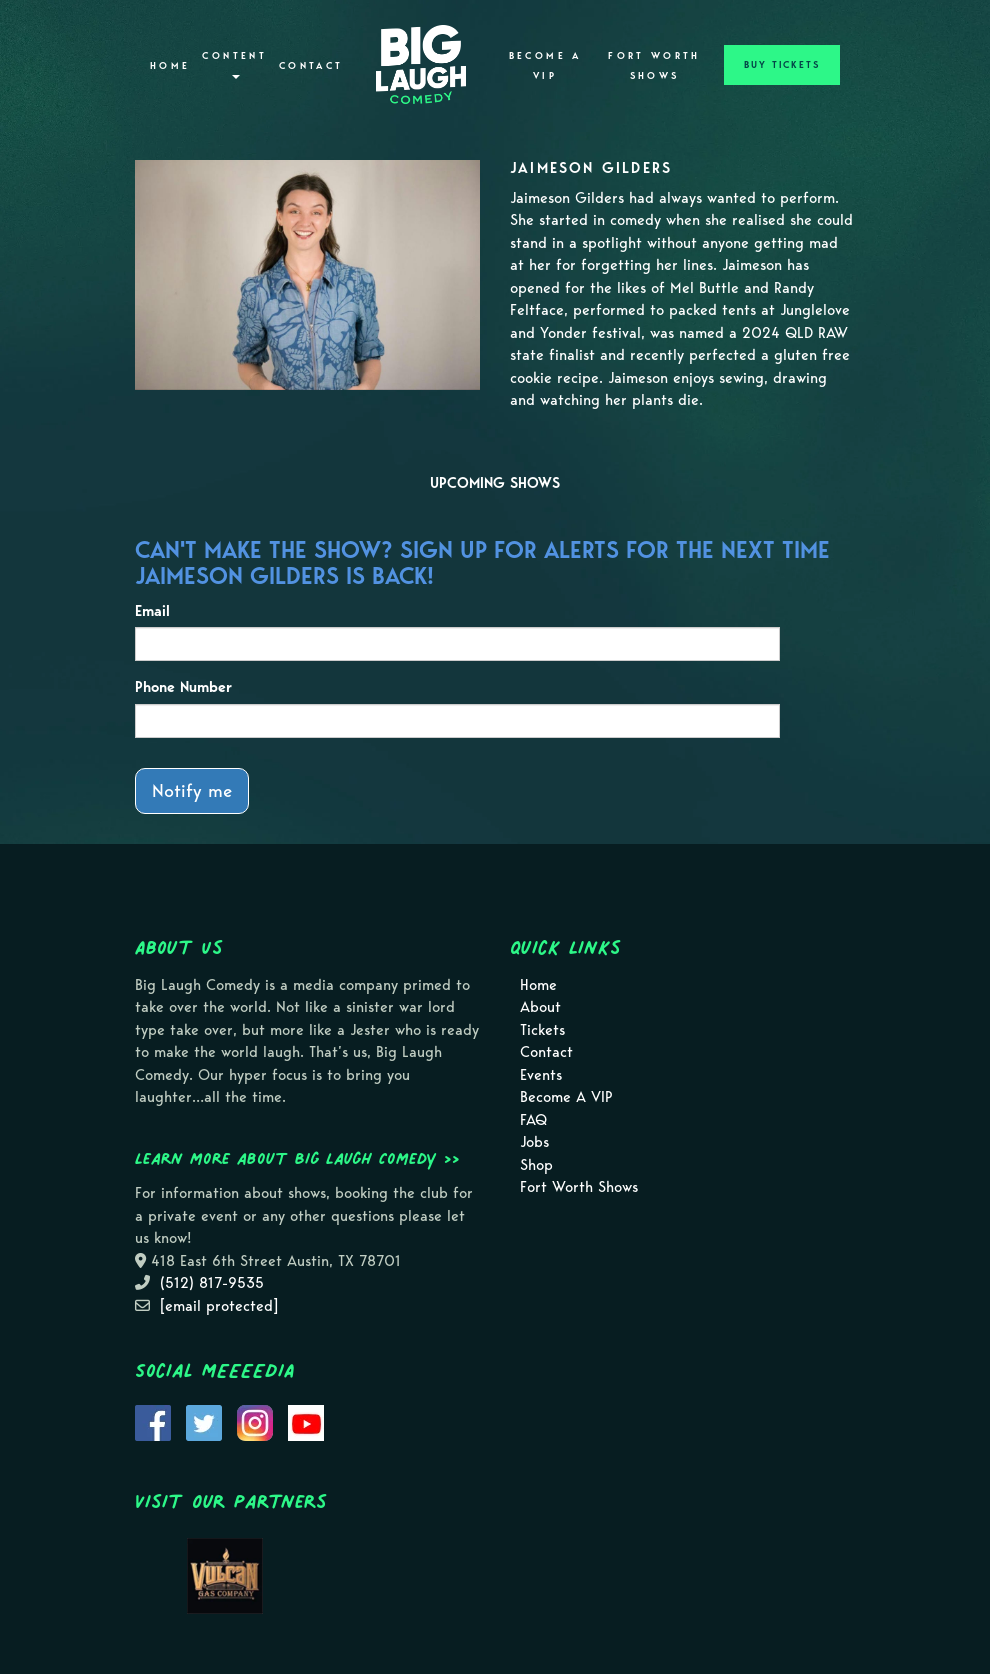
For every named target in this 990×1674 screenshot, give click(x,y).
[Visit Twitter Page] (204, 1421)
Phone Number (183, 687)
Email (152, 611)
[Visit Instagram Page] (255, 1421)
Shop (536, 1165)
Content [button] (234, 64)
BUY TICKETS (782, 65)
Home (170, 66)
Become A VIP (545, 66)
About (540, 1007)
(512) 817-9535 (212, 1283)
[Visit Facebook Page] (153, 1421)
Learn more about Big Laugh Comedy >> (297, 1158)
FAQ (533, 1120)
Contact (311, 66)
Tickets (542, 1030)
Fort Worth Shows (654, 66)
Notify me (192, 790)
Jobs (534, 1142)
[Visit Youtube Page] (306, 1421)
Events (541, 1075)
